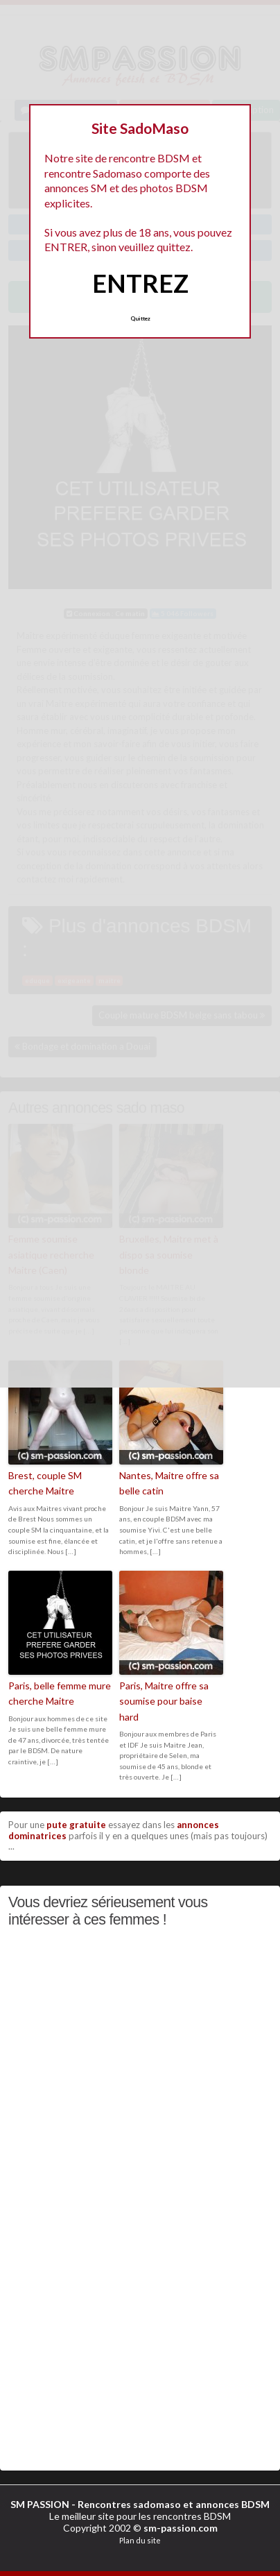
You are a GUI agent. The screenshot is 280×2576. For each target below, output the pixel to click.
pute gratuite (76, 1824)
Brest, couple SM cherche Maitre (45, 1482)
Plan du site (140, 2540)
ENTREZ (140, 283)
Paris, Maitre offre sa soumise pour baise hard (164, 1701)
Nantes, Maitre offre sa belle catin (169, 1482)
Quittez (140, 318)
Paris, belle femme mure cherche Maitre (59, 1693)
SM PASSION (39, 2504)
